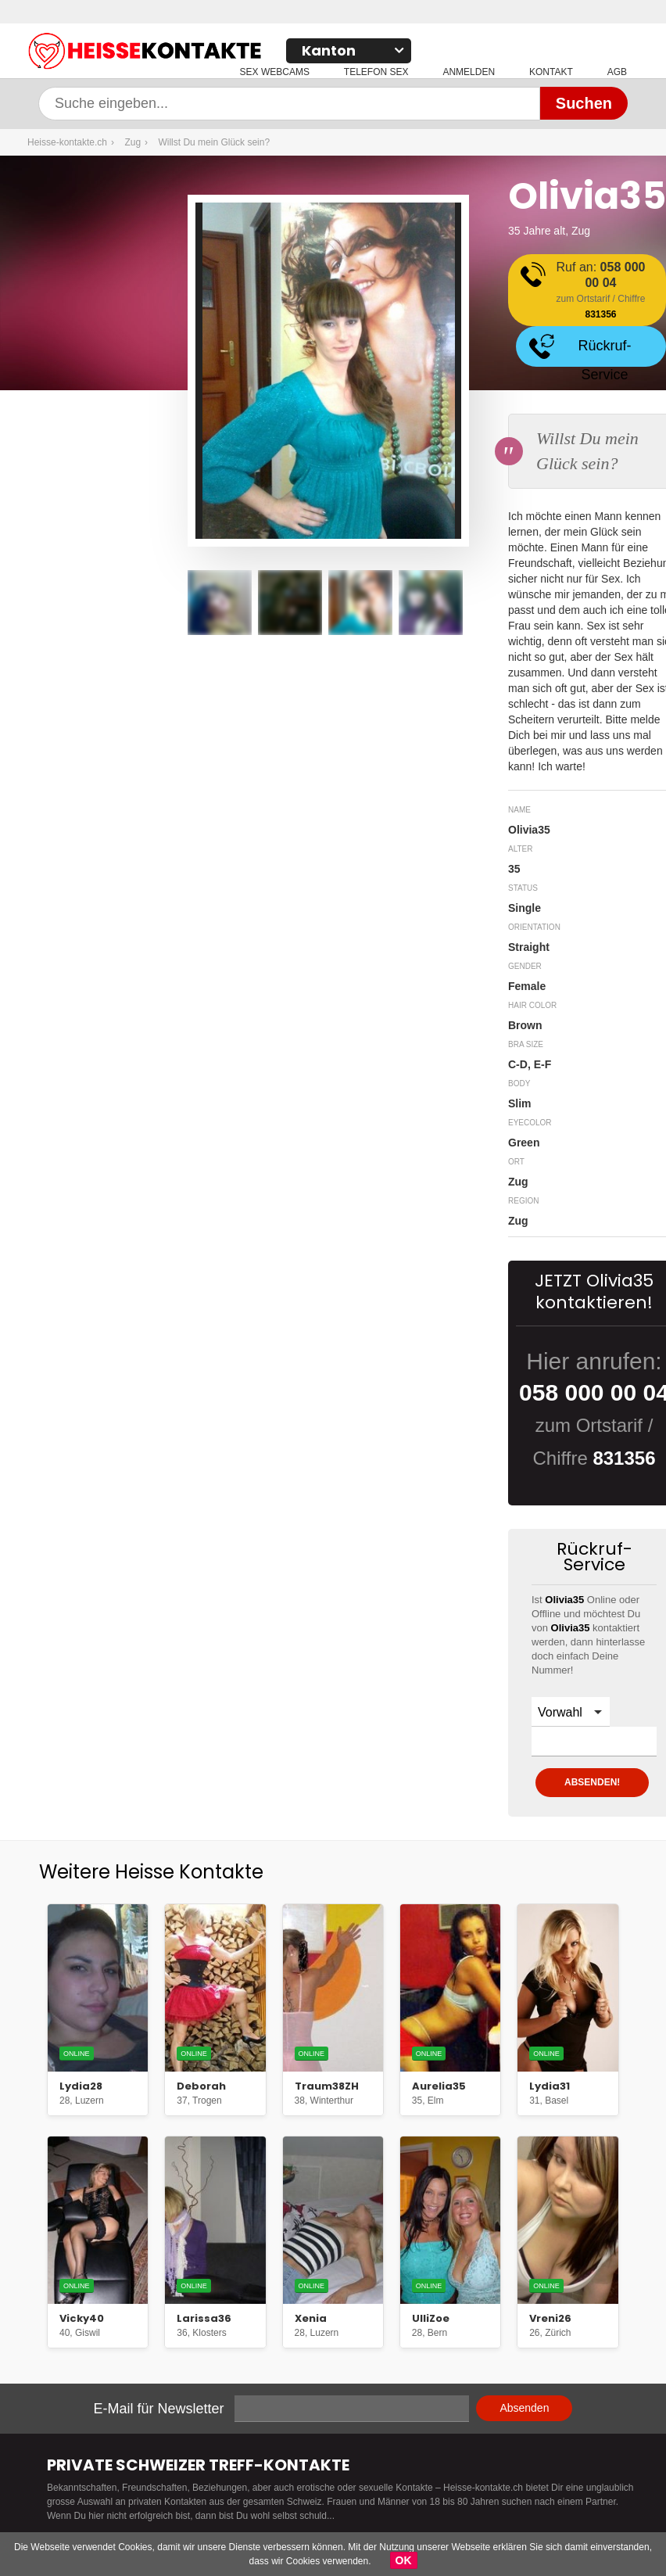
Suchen (584, 103)
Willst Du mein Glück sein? (214, 142)
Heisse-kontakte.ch (222, 53)
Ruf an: (600, 291)
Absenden (524, 2408)
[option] (220, 602)
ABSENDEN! (592, 1782)
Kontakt (551, 71)
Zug (132, 142)
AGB (617, 71)
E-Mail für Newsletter (159, 2408)
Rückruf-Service (604, 352)
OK (404, 2560)
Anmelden (468, 71)
